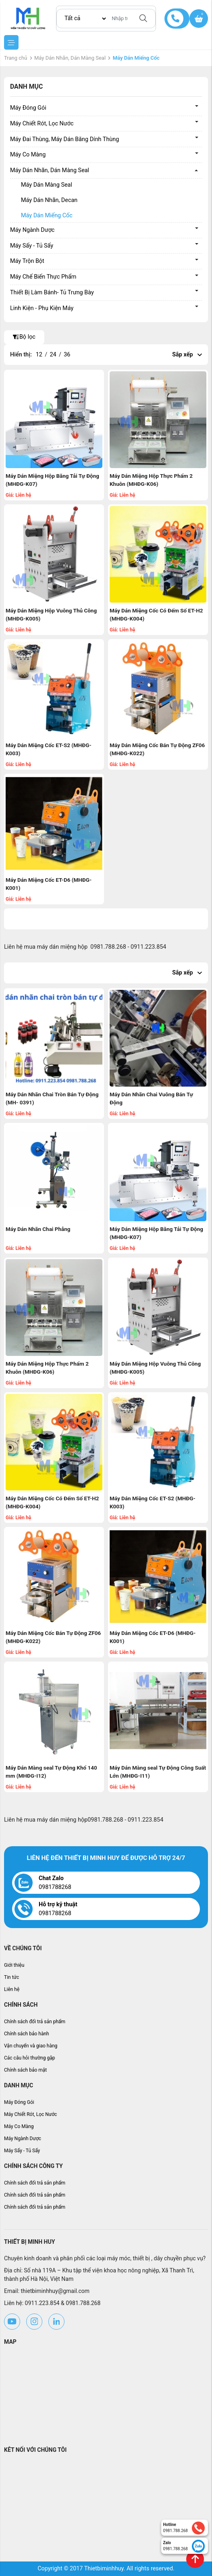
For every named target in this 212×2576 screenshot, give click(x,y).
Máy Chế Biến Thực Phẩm (43, 276)
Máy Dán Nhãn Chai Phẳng (38, 1229)
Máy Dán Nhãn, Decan (49, 200)
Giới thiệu (14, 1965)
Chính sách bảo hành (26, 2034)
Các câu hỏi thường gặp (29, 2058)
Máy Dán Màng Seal (46, 184)
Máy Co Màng (28, 154)
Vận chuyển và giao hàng (30, 2046)
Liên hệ (11, 1989)
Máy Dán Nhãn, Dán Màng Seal (70, 58)
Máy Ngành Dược (32, 230)
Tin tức (11, 1977)
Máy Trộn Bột (27, 261)
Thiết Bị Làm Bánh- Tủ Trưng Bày (52, 292)
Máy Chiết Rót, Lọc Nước (42, 123)
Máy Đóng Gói (28, 107)
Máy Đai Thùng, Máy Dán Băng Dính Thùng (64, 139)
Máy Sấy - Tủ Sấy (31, 245)
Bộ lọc (24, 336)
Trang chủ (15, 58)
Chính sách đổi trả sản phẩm (34, 2021)
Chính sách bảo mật (25, 2070)
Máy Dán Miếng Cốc (47, 215)
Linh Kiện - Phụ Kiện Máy (41, 308)
